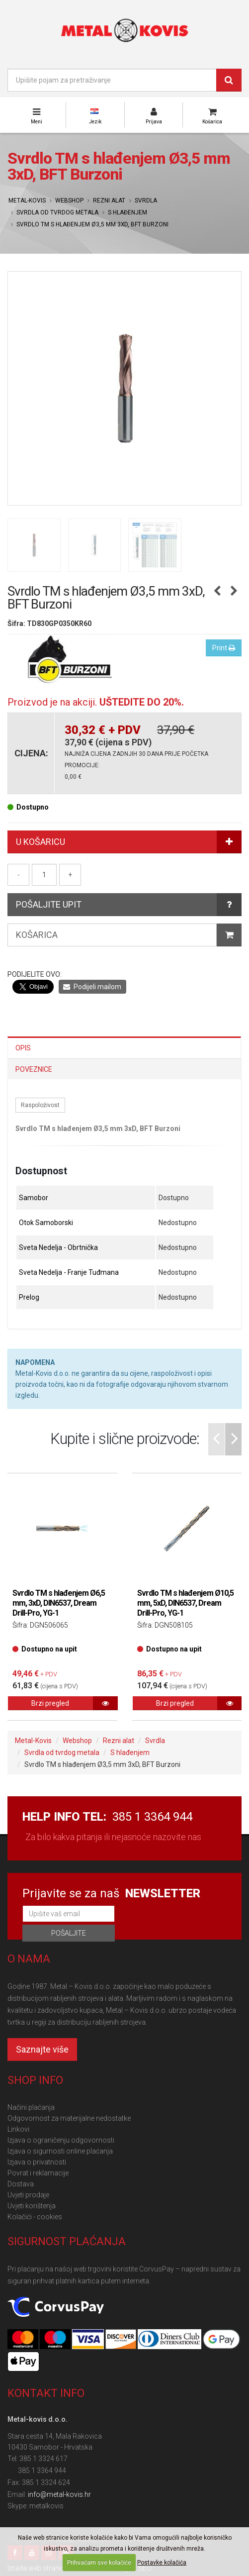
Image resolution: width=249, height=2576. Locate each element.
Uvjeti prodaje (28, 2195)
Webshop (69, 200)
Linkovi (18, 2129)
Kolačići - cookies (34, 2217)
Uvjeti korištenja (31, 2206)
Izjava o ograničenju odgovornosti (60, 2140)
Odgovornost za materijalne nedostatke (69, 2118)
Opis (23, 1048)
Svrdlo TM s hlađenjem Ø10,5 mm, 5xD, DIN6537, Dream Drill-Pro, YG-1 (185, 1603)
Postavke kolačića (161, 2562)
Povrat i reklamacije (38, 2173)
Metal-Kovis (27, 200)
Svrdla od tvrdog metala (57, 212)
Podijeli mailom (92, 987)
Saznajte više (42, 2049)
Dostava (20, 2184)
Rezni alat (109, 200)
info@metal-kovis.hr (59, 2494)
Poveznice (33, 1069)
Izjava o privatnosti (36, 2162)
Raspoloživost (40, 1105)
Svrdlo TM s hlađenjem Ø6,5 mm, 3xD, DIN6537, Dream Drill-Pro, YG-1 (58, 1603)
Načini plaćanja (31, 2107)
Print (223, 648)
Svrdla (146, 200)
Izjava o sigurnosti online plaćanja (60, 2151)
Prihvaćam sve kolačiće (99, 2562)
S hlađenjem (127, 212)
